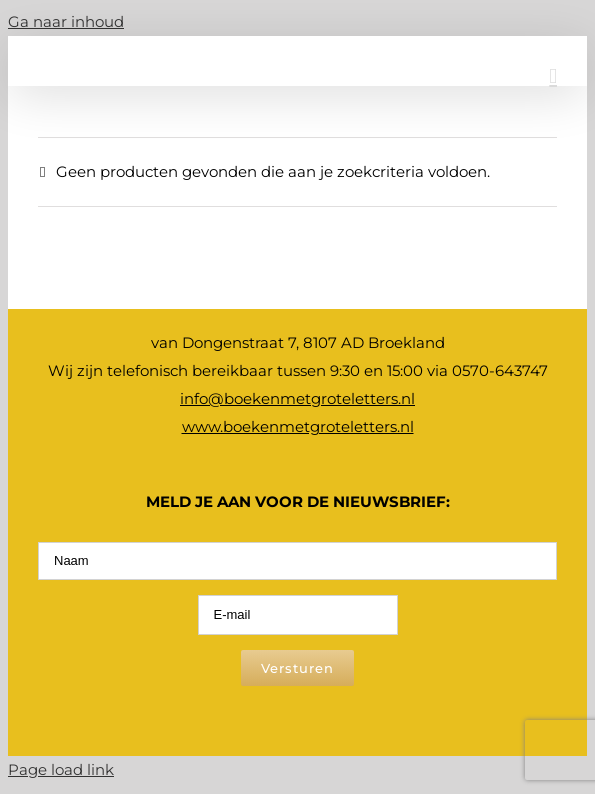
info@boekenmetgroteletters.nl (297, 398)
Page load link (61, 769)
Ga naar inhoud (66, 21)
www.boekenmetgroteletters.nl (298, 426)
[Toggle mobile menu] (553, 76)
